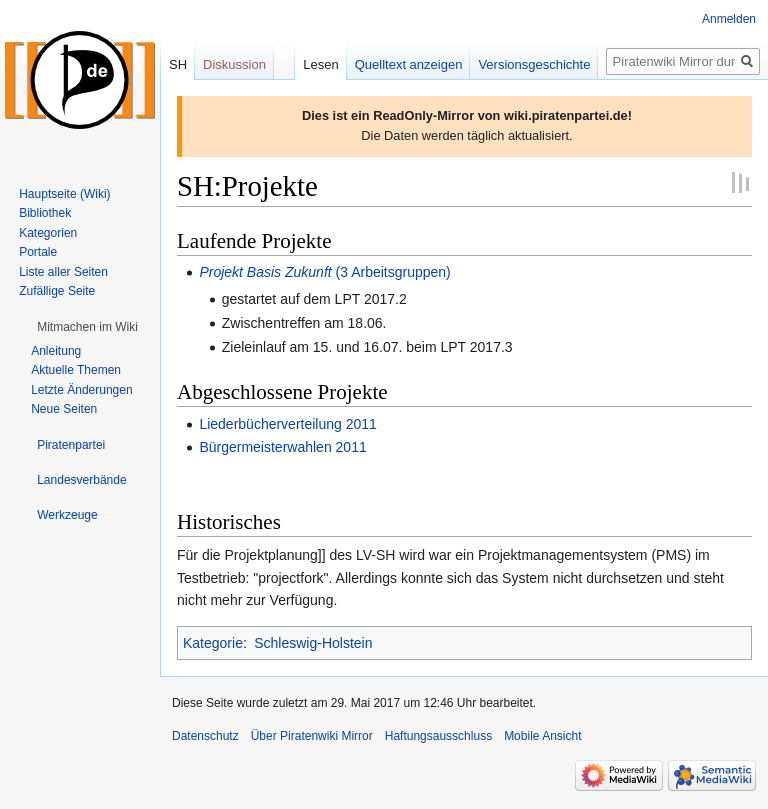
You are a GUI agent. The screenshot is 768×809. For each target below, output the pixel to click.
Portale (38, 252)
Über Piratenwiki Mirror (312, 736)
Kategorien (48, 233)
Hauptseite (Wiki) (64, 194)
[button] (87, 327)
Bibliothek (45, 213)
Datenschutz (205, 736)
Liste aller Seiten (63, 272)
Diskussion (234, 64)
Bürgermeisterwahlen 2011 (282, 447)
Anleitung (56, 351)
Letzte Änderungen (81, 390)
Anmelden (729, 19)
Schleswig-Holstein (313, 643)
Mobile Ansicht (542, 736)
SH (178, 64)
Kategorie (213, 643)
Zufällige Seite (57, 291)
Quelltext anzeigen (409, 64)
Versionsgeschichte (534, 64)
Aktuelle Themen (76, 370)
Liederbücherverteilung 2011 (287, 424)
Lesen (320, 64)
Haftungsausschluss (438, 736)
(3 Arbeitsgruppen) (324, 272)
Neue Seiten (64, 409)
